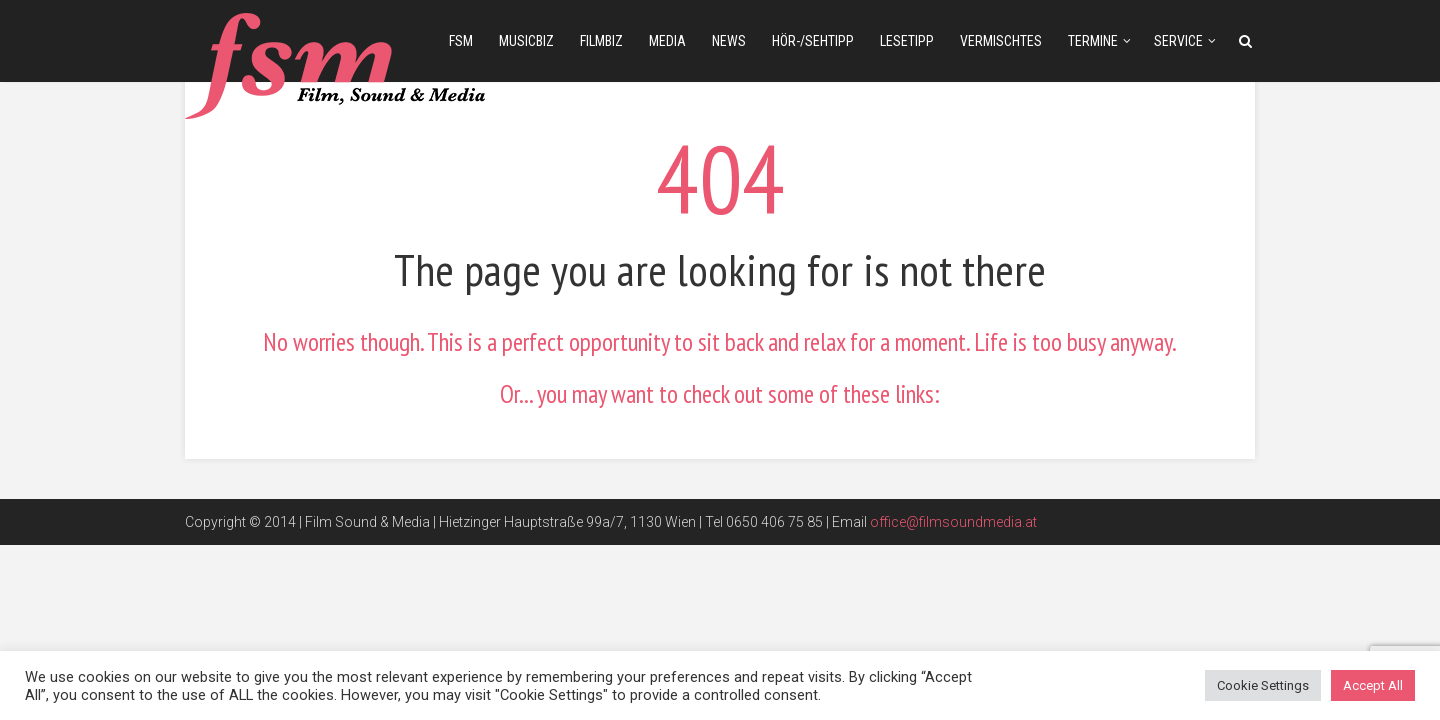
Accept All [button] (1373, 685)
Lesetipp (907, 41)
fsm (461, 41)
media (667, 41)
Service (1178, 41)
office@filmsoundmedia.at (953, 522)
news (729, 41)
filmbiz (601, 41)
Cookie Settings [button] (1263, 685)
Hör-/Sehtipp (813, 41)
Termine (1093, 41)
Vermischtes (1001, 41)
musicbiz (526, 41)
